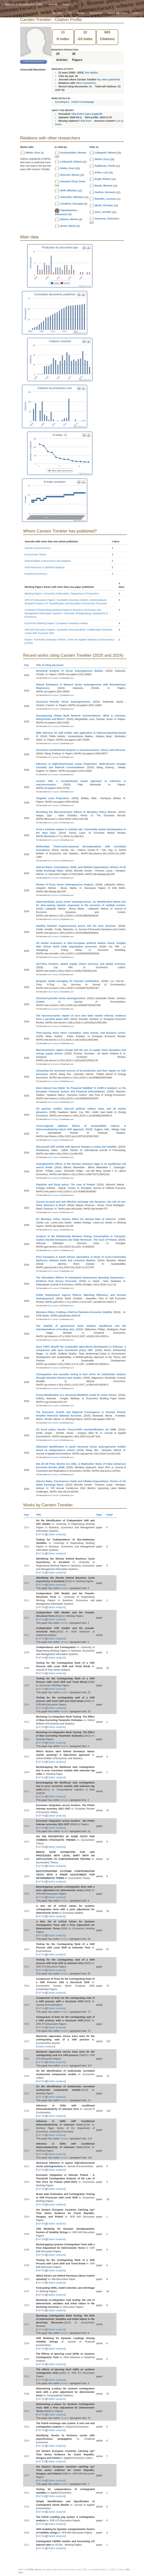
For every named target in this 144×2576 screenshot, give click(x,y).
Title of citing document (51, 665)
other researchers (86, 83)
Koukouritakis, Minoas (73, 152)
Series (65, 4)
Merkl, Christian (104, 205)
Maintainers (96, 13)
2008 (26, 1668)
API (70, 13)
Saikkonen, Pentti (105, 165)
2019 (26, 2279)
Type (100, 1514)
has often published (108, 79)
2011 (26, 1791)
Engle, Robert (103, 179)
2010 (26, 1527)
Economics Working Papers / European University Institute (56, 623)
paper (72, 678)
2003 (26, 1911)
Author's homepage (82, 102)
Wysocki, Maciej (69, 174)
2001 (26, 1966)
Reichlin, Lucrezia (105, 198)
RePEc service (34, 2569)
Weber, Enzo (33, 152)
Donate (80, 13)
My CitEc (57, 13)
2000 (26, 1985)
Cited (111, 1514)
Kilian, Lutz (101, 172)
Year (28, 665)
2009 (26, 1652)
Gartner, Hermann (105, 192)
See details (91, 72)
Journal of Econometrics (38, 548)
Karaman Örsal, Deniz (72, 181)
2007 (26, 2456)
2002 (26, 1841)
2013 (26, 1635)
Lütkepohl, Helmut (70, 161)
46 (90, 86)
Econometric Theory (35, 554)
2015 (26, 1721)
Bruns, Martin (68, 225)
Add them (86, 120)
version (64, 1588)
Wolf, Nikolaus (68, 190)
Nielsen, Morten (69, 219)
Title (40, 1514)
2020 (26, 2440)
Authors (53, 4)
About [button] (137, 13)
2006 (26, 1685)
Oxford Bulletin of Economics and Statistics (48, 561)
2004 (26, 1826)
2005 (26, 1810)
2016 (26, 2076)
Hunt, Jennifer (103, 212)
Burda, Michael (103, 185)
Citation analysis (56, 1534)
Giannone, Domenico (107, 218)
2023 (26, 2166)
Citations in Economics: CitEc (23, 4)
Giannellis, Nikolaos (71, 197)
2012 (26, 1565)
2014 (26, 2129)
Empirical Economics (36, 573)
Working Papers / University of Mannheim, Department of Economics (62, 593)
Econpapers (54, 678)
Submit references (117, 13)
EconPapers (62, 102)
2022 (26, 1756)
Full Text (41, 1534)
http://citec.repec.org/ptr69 (87, 113)
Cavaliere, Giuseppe (72, 203)
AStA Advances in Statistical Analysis (45, 567)
